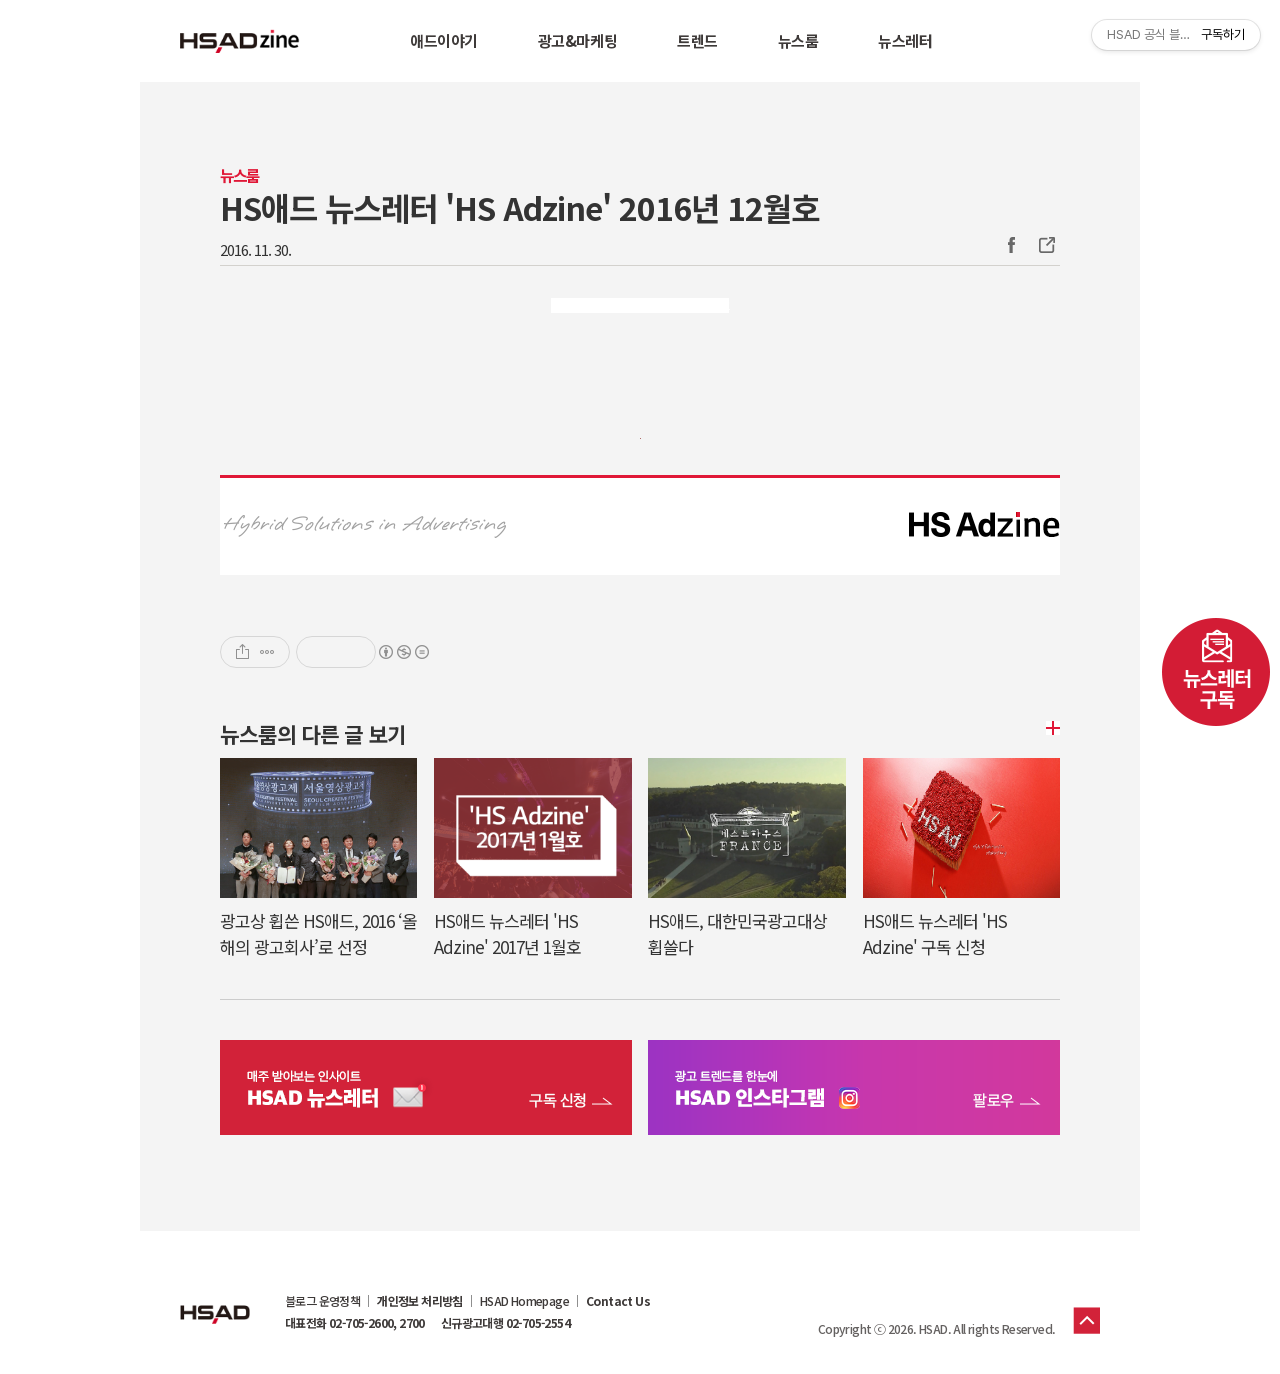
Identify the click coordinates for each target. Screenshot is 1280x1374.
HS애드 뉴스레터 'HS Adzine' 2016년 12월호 (519, 207)
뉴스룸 (798, 40)
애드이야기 (444, 40)
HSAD (215, 1299)
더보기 (1050, 728)
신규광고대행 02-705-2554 (505, 1323)
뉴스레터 (905, 40)
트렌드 (697, 40)
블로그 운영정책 (322, 1301)
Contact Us (618, 1301)
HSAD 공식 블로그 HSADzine (240, 41)
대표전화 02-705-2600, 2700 (355, 1323)
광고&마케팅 (577, 40)
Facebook (1011, 245)
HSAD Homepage (524, 1301)
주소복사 (1045, 245)
